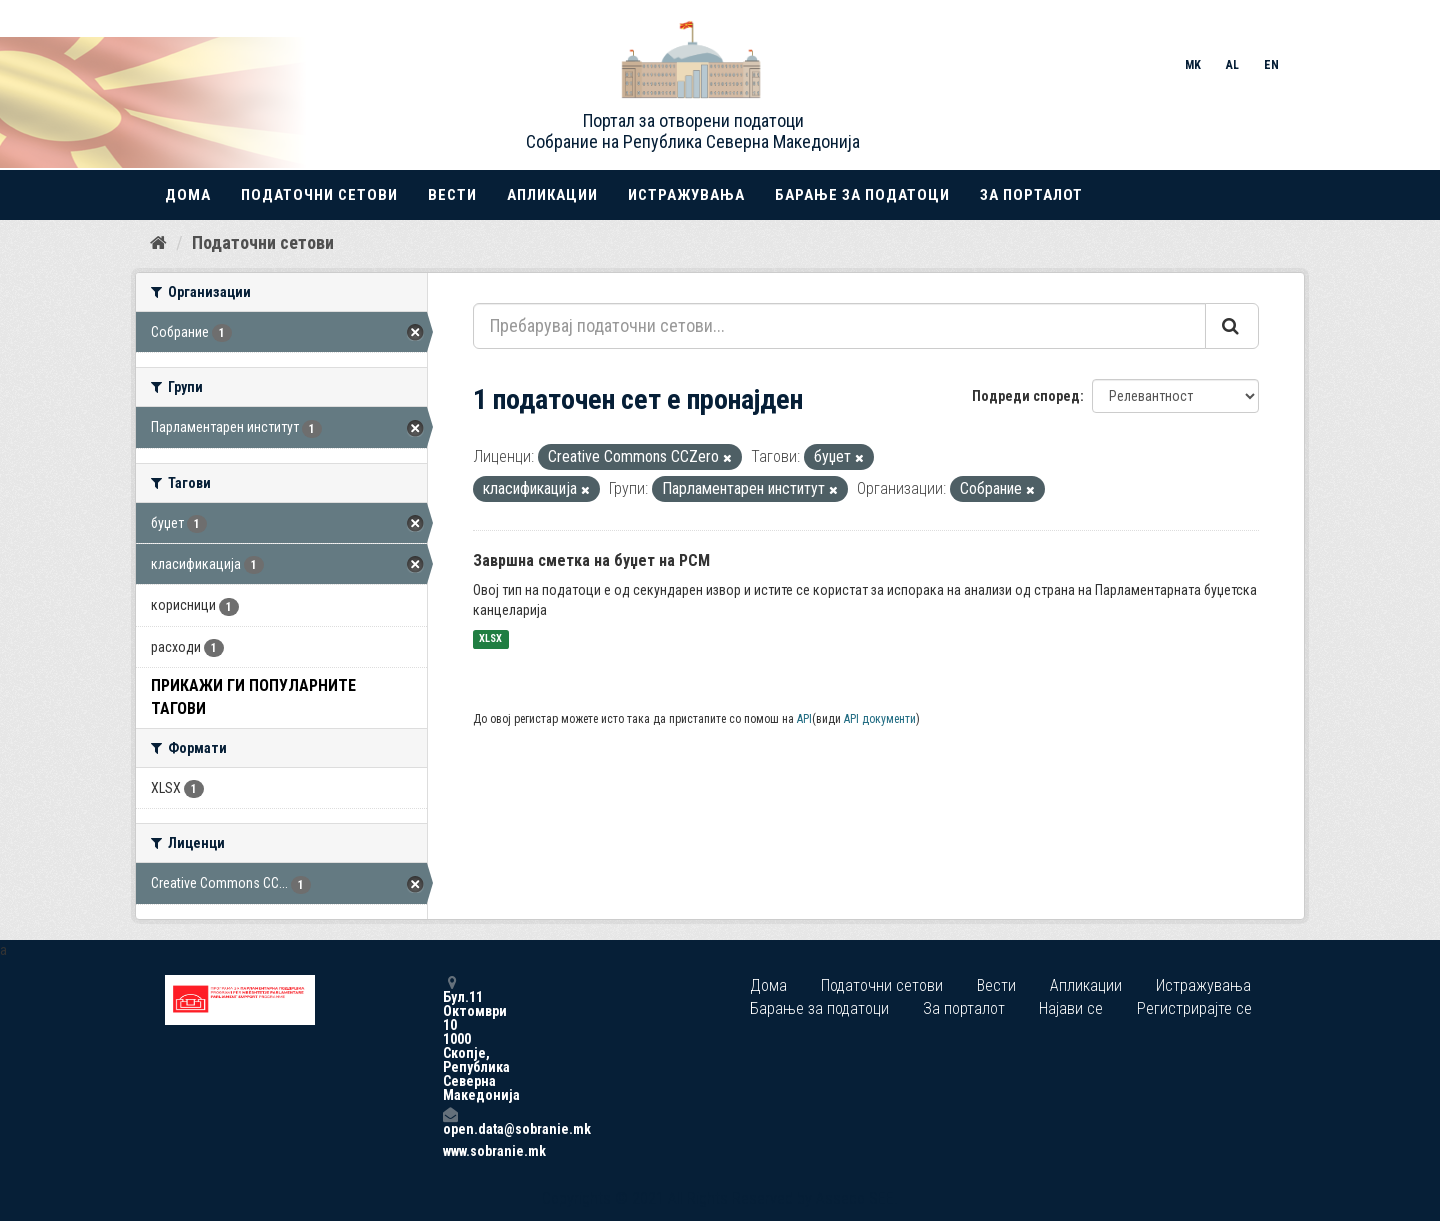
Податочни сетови (319, 195)
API (804, 719)
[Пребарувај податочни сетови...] (839, 326)
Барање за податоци (862, 195)
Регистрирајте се (1194, 1008)
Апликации (552, 195)
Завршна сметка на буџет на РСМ (591, 560)
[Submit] (1232, 326)
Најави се (1071, 1008)
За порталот (1031, 195)
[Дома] (158, 243)
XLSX (490, 639)
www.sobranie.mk (450, 1151)
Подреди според (1026, 396)
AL (1232, 65)
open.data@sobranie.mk (450, 1121)
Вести (452, 195)
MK (1193, 65)
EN (1271, 65)
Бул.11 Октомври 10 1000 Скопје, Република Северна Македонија (450, 1038)
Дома (188, 195)
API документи (880, 719)
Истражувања (686, 195)
